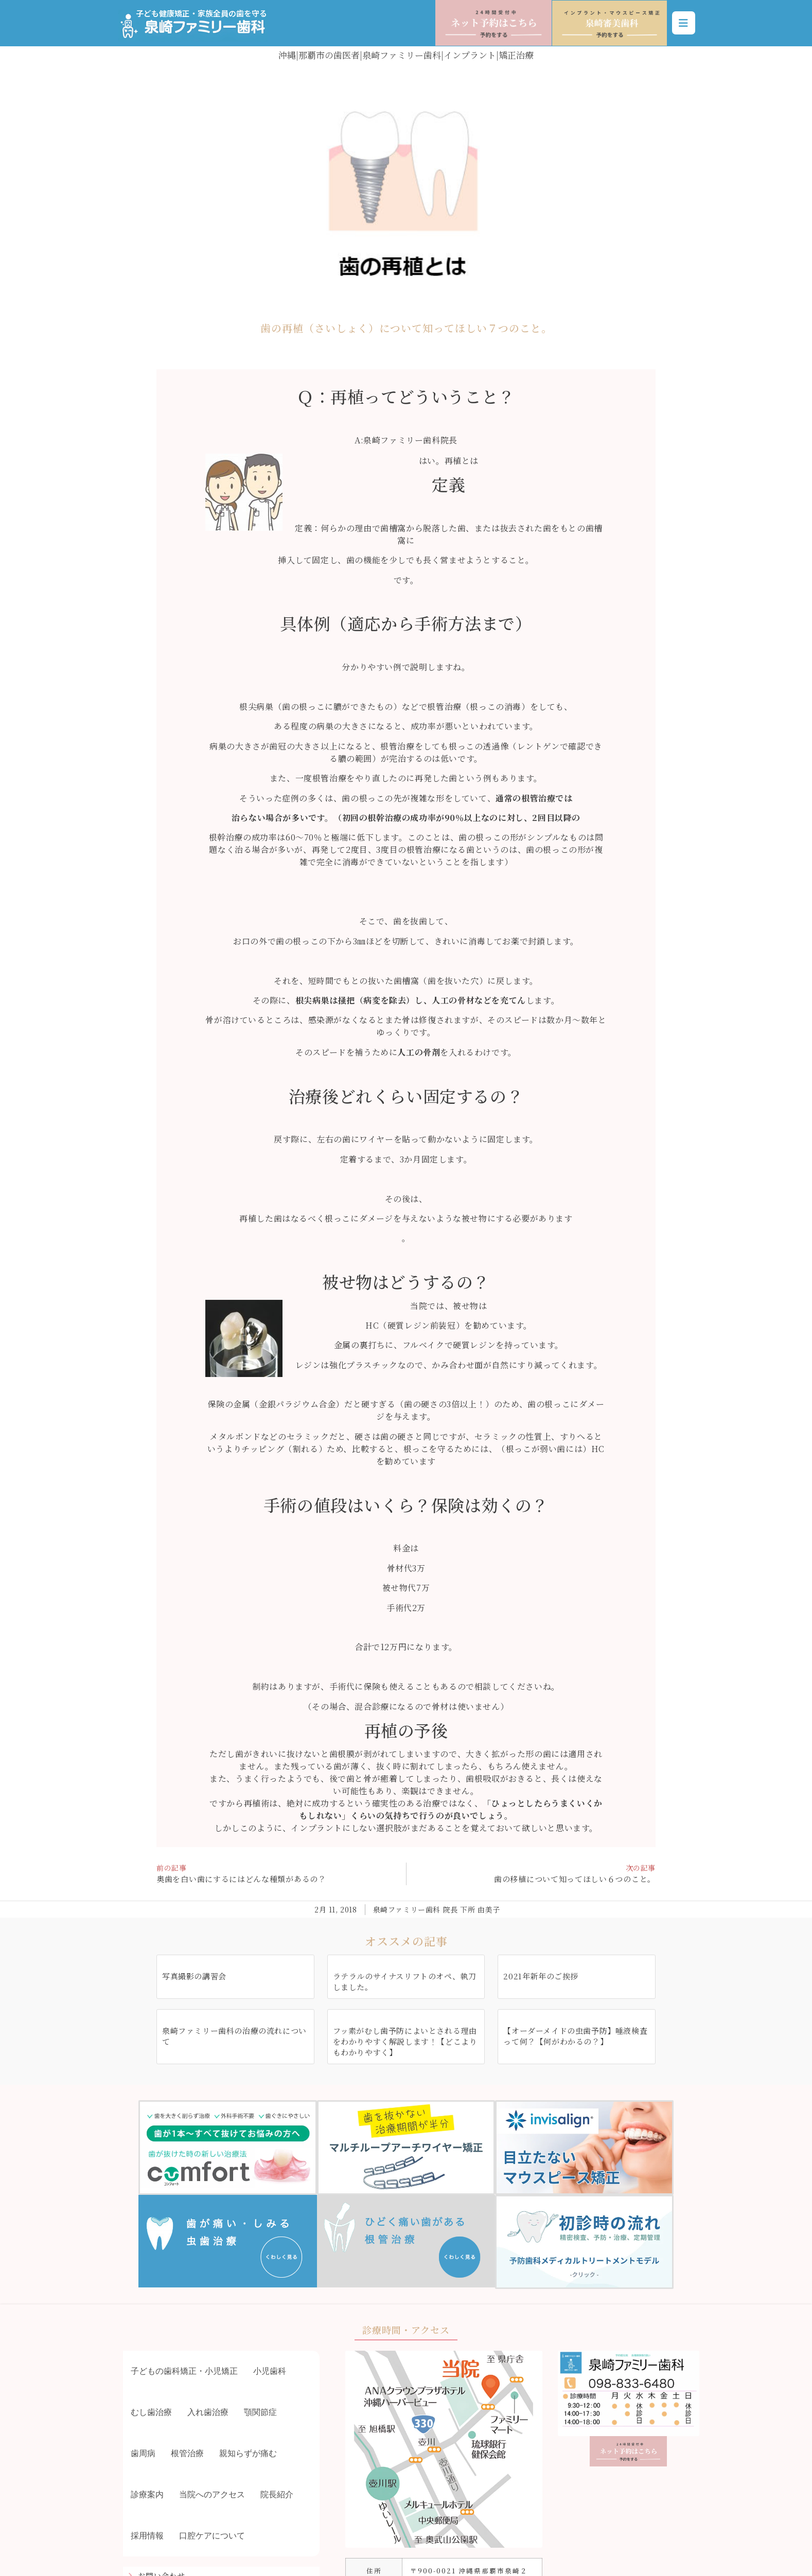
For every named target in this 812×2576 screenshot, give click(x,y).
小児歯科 (269, 2371)
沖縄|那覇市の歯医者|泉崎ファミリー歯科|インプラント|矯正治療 (406, 54)
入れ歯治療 (207, 2412)
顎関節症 (260, 2412)
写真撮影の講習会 (194, 1976)
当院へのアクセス (212, 2494)
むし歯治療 (151, 2412)
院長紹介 (276, 2494)
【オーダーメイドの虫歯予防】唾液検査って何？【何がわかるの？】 (575, 2036)
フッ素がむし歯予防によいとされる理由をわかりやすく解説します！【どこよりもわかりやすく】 (405, 2041)
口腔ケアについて (212, 2536)
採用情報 (147, 2536)
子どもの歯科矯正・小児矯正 (184, 2371)
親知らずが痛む (248, 2453)
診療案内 (147, 2494)
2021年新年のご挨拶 (540, 1976)
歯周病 (143, 2453)
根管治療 (187, 2453)
